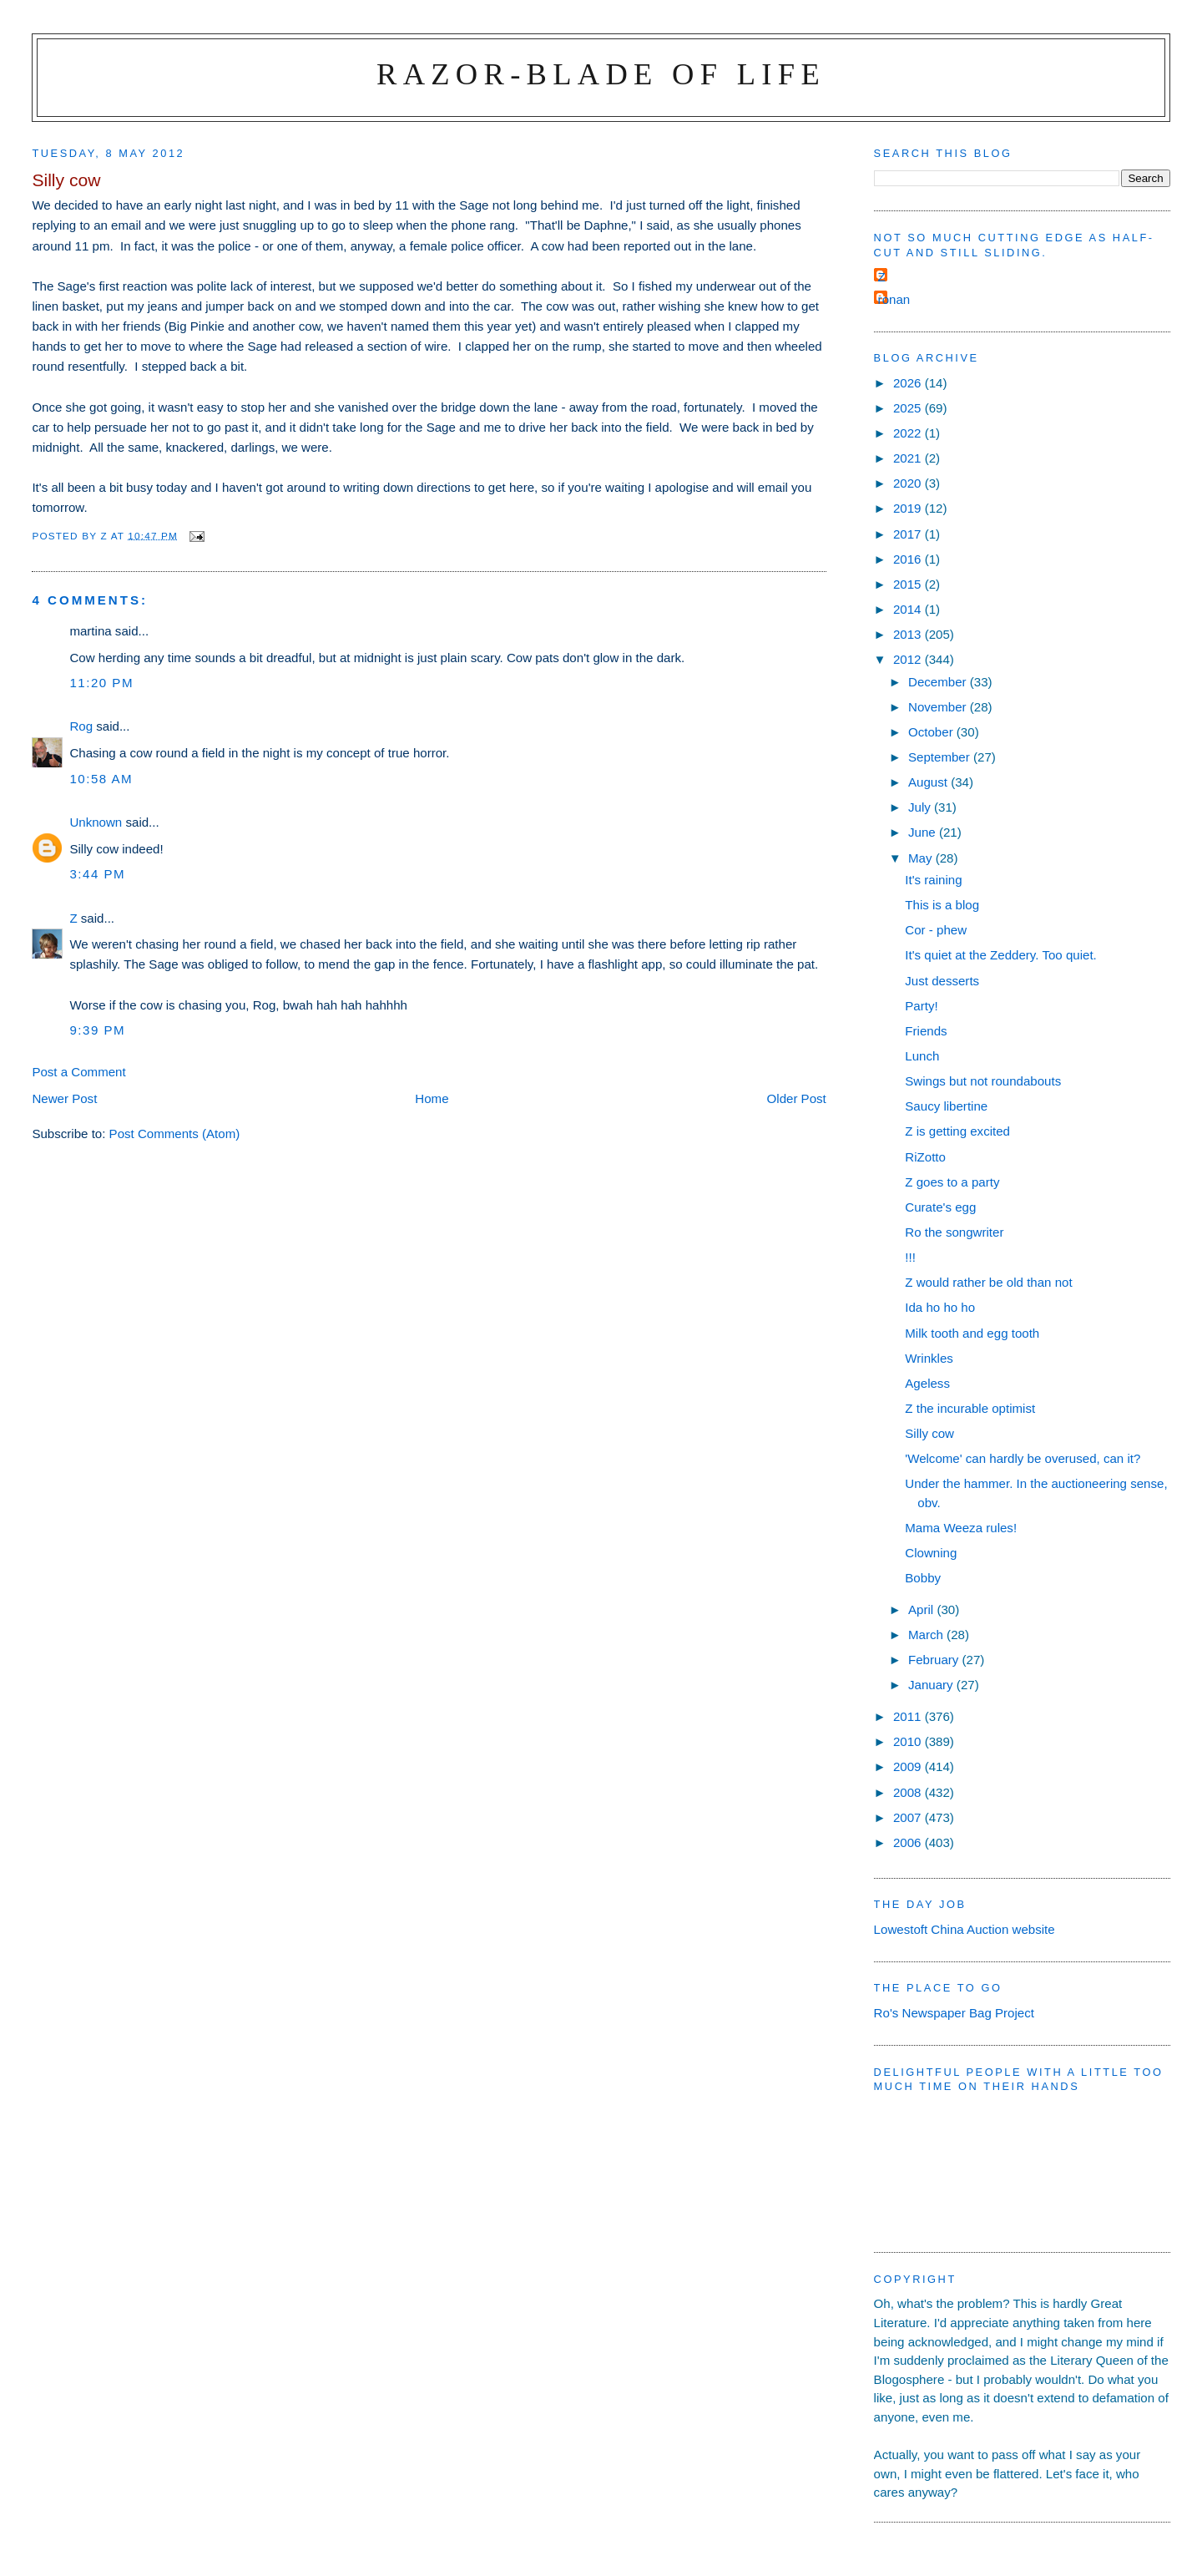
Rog (81, 726)
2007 (909, 1817)
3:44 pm (97, 874)
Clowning (931, 1553)
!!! (910, 1257)
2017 (909, 534)
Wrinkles (929, 1358)
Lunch (922, 1056)
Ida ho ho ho (940, 1307)
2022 (909, 433)
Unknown (95, 822)
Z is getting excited (957, 1131)
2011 (909, 1716)
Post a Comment (78, 1072)
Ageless (927, 1383)
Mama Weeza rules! (961, 1528)
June (923, 832)
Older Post (796, 1098)
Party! (921, 1006)
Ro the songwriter (954, 1232)
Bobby (923, 1578)
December (939, 682)
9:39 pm (97, 1030)
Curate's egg (940, 1207)
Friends (926, 1031)
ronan (894, 299)
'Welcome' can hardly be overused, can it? (1022, 1458)
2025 (909, 408)
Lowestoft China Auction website (964, 1929)
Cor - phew (936, 930)
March (927, 1634)
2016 (909, 559)
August (929, 782)
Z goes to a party (952, 1182)
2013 (909, 634)
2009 (909, 1766)
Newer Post (64, 1098)
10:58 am (101, 779)
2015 (909, 584)
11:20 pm (101, 683)
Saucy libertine (946, 1106)
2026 (909, 383)
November (939, 707)
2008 (909, 1792)
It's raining (933, 880)
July (921, 807)
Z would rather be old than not (988, 1282)
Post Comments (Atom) (174, 1133)
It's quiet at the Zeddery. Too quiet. (1000, 955)
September (940, 757)
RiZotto (925, 1157)
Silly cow (929, 1433)
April (922, 1609)
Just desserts (942, 981)
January (932, 1685)
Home (431, 1098)
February (935, 1659)
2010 (909, 1741)
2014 (909, 609)
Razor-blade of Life (601, 74)
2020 (909, 483)
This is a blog (942, 905)
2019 (909, 508)
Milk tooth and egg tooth (972, 1333)
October (932, 732)
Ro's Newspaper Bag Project (954, 2013)
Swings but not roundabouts (983, 1081)
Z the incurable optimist (970, 1408)
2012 (909, 659)
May (922, 858)
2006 (909, 1842)
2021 (909, 458)
